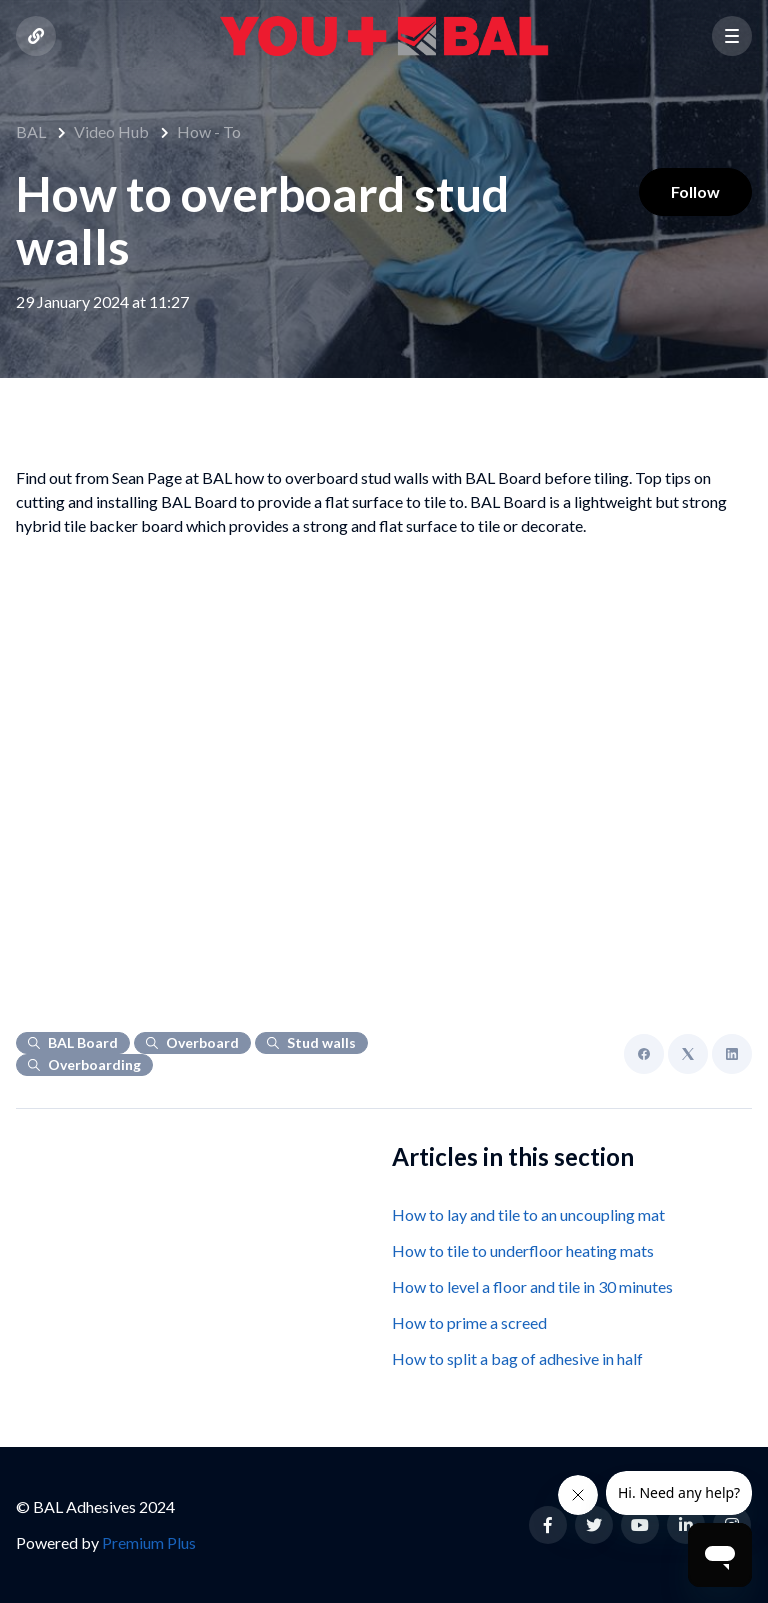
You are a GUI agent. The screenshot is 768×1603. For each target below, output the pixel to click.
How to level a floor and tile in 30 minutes (532, 1286)
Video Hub (111, 131)
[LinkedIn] (732, 1054)
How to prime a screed (469, 1322)
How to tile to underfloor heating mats (523, 1250)
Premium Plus (149, 1542)
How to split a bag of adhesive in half (517, 1358)
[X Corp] (688, 1054)
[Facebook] (644, 1054)
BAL (31, 131)
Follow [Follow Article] (695, 191)
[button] (732, 36)
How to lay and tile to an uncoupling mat (528, 1214)
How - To (209, 131)
